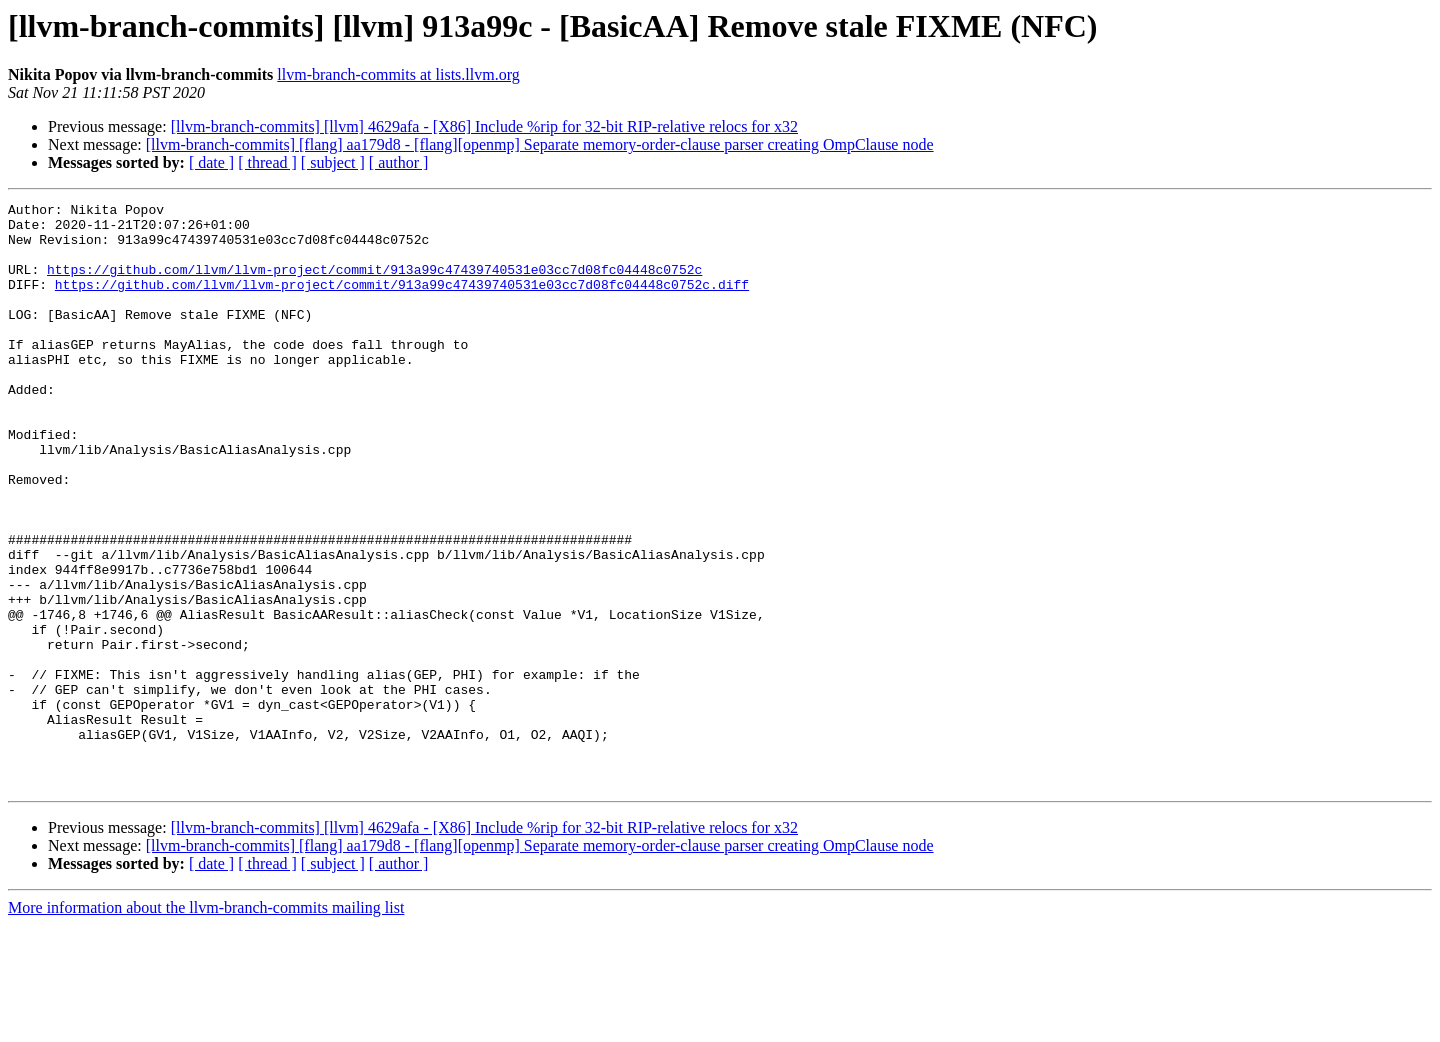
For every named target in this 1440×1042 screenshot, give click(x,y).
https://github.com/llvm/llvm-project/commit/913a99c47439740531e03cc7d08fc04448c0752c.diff (402, 302)
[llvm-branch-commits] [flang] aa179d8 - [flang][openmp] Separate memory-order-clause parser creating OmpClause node (540, 144)
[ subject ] (333, 162)
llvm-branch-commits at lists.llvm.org (398, 74)
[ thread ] (267, 162)
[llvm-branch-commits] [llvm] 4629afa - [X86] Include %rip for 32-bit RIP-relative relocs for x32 (484, 126)
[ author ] (399, 162)
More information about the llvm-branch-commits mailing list (206, 1024)
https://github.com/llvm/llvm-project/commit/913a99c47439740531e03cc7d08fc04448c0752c (374, 284)
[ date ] (211, 162)
